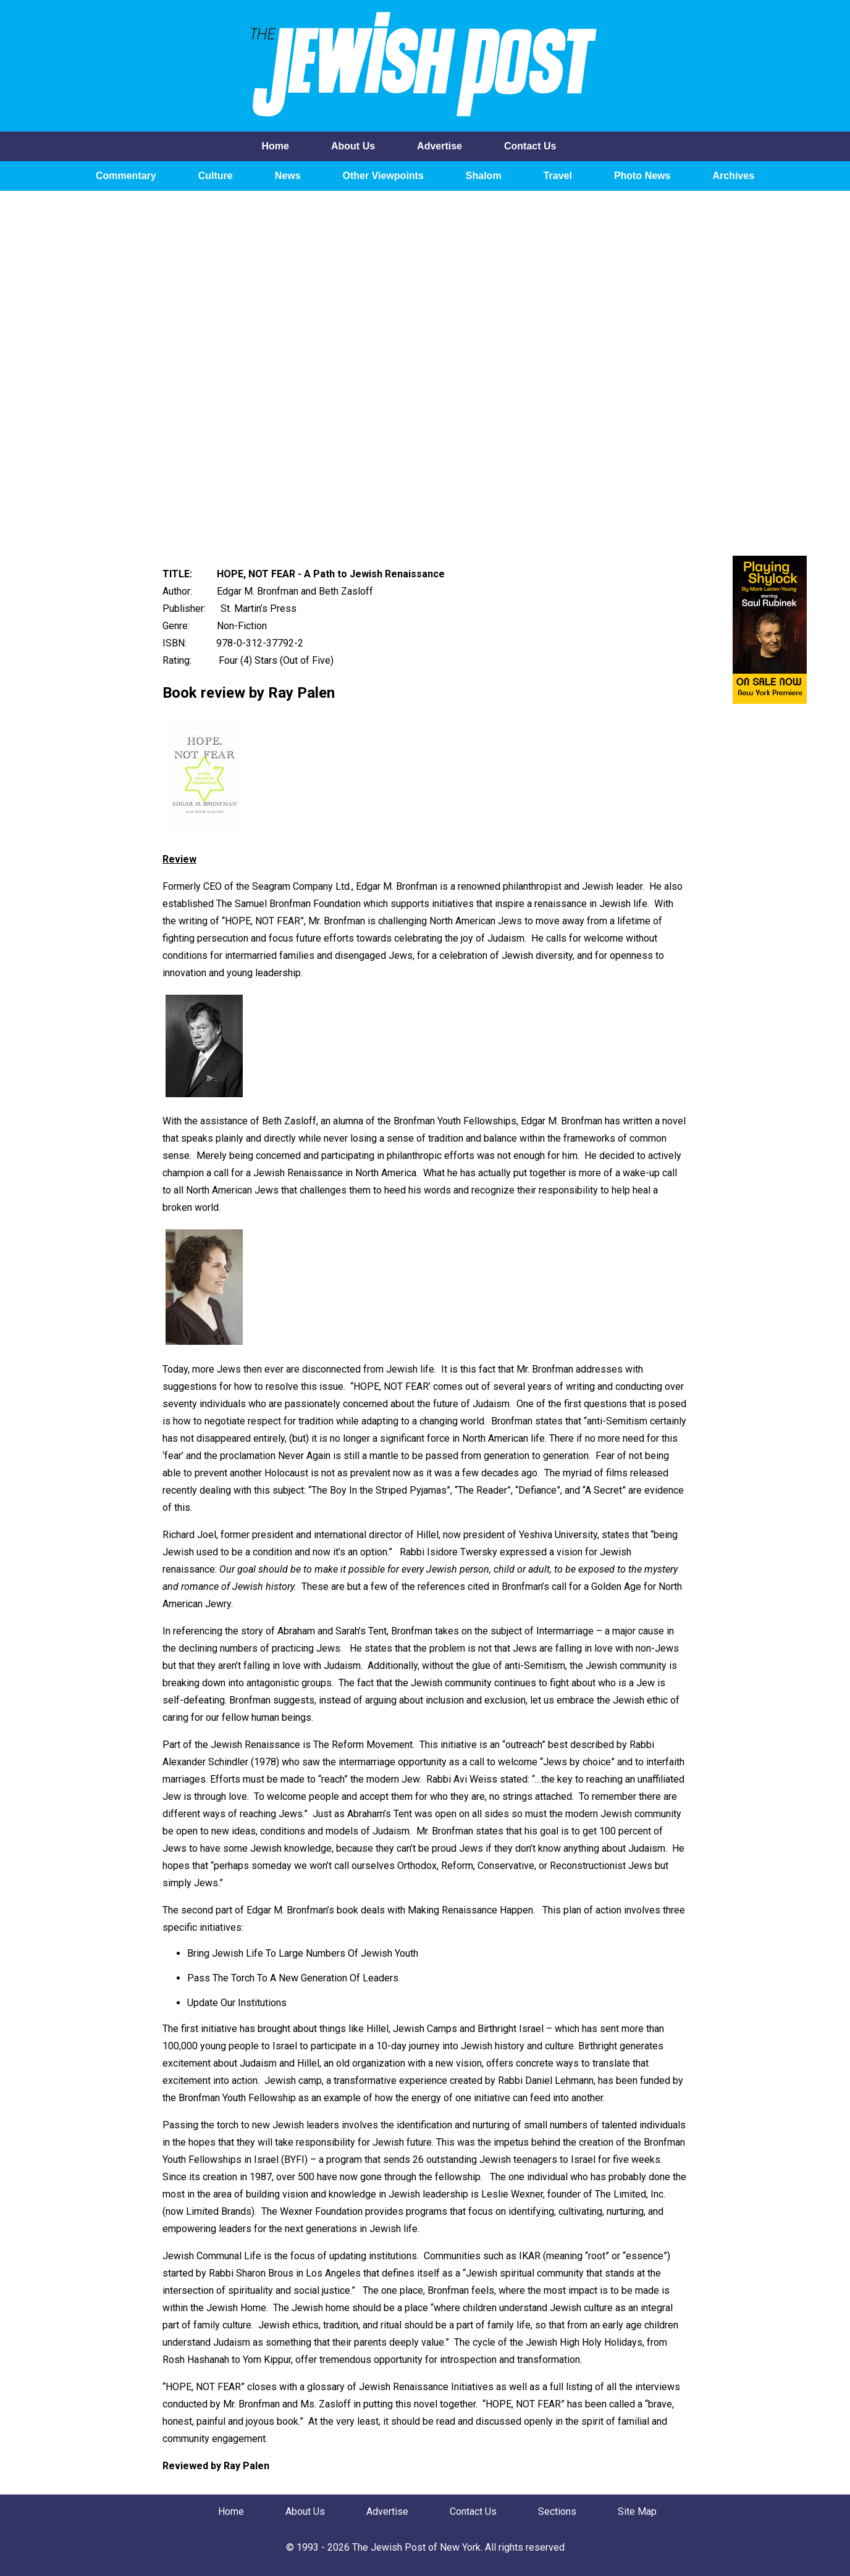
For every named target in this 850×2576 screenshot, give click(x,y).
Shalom (484, 175)
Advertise (439, 146)
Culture (215, 175)
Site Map (637, 2511)
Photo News (642, 175)
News (288, 175)
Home (275, 146)
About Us (353, 146)
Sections (557, 2511)
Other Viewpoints (383, 175)
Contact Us (530, 146)
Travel (558, 175)
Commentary (126, 175)
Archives (733, 175)
